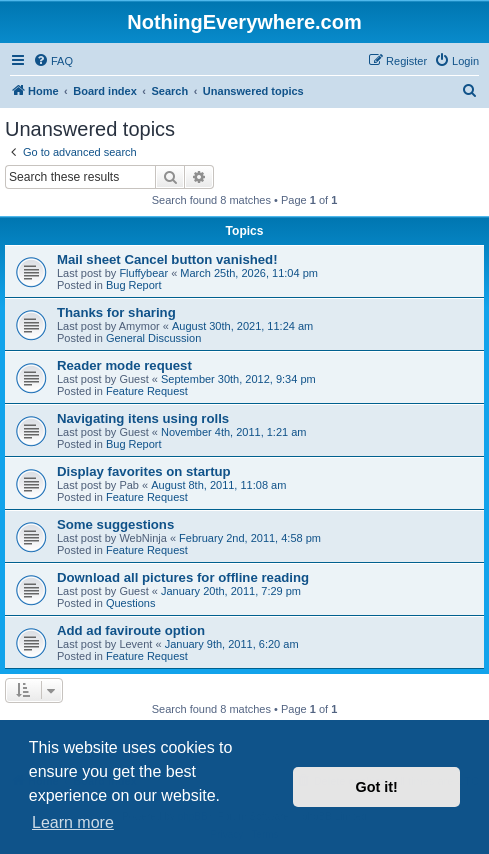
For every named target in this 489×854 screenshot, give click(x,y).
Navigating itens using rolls (143, 418)
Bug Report (134, 285)
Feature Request (147, 391)
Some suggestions (115, 524)
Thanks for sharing (116, 312)
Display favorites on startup (144, 471)
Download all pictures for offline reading (183, 577)
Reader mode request (124, 365)
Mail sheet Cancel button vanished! (167, 259)
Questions (131, 603)
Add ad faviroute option (131, 630)
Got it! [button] (377, 787)
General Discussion (153, 338)
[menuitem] (53, 61)
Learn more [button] (73, 822)
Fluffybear (143, 273)
